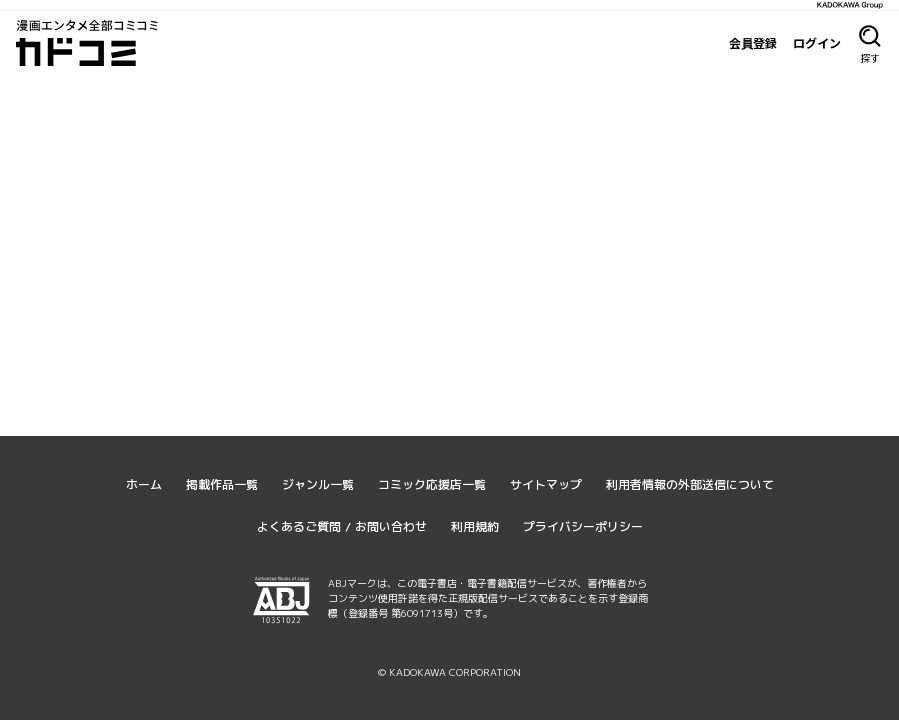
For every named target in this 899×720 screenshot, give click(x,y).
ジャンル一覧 (318, 484)
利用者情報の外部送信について (690, 484)
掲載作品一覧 (222, 484)
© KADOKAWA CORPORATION (449, 672)
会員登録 (753, 43)
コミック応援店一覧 (432, 484)
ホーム (144, 484)
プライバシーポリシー (583, 526)
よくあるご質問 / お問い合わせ (342, 526)
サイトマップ (546, 484)
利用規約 (475, 526)
